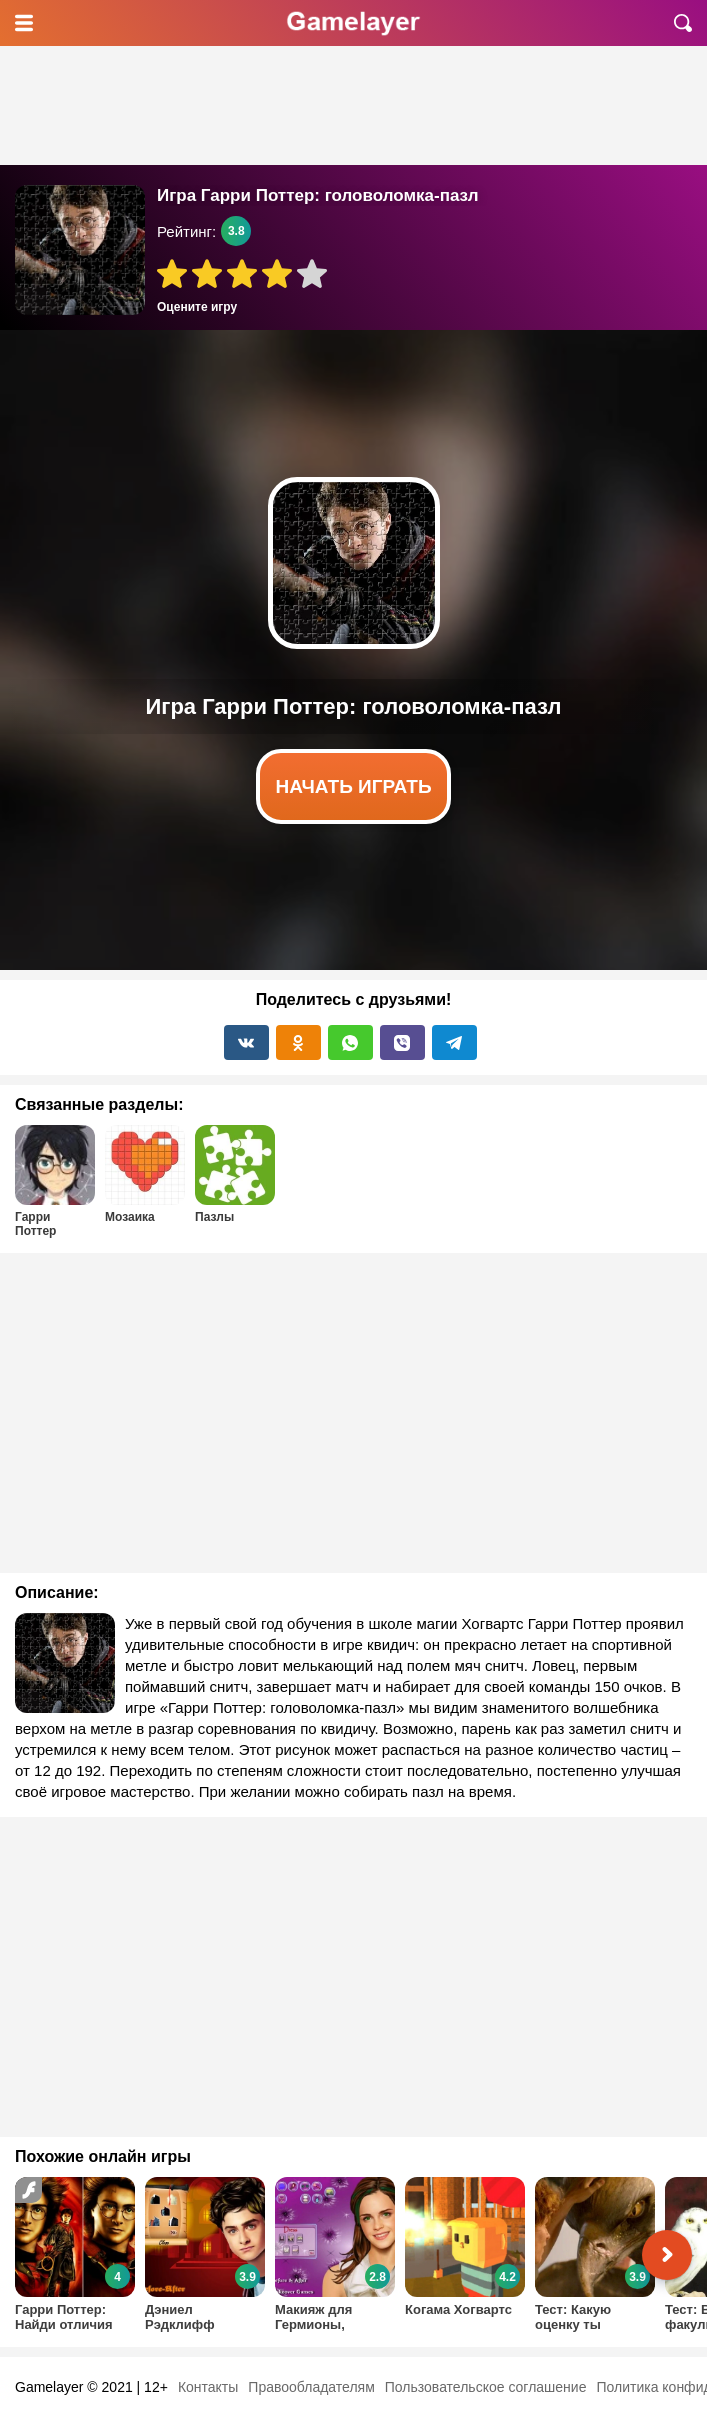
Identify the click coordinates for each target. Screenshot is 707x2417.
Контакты (208, 2387)
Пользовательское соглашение (486, 2387)
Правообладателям (311, 2387)
